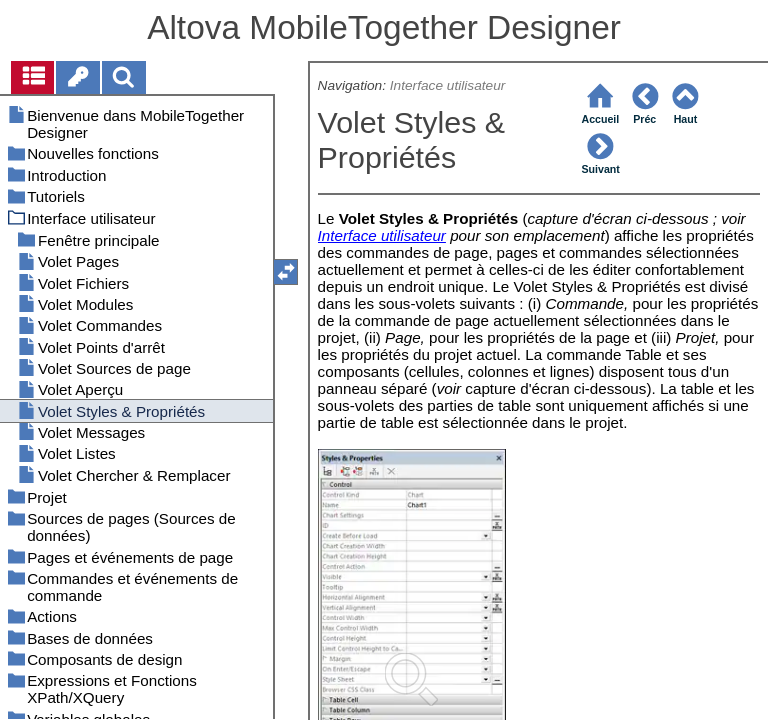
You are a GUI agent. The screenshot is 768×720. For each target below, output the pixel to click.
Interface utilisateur (448, 85)
